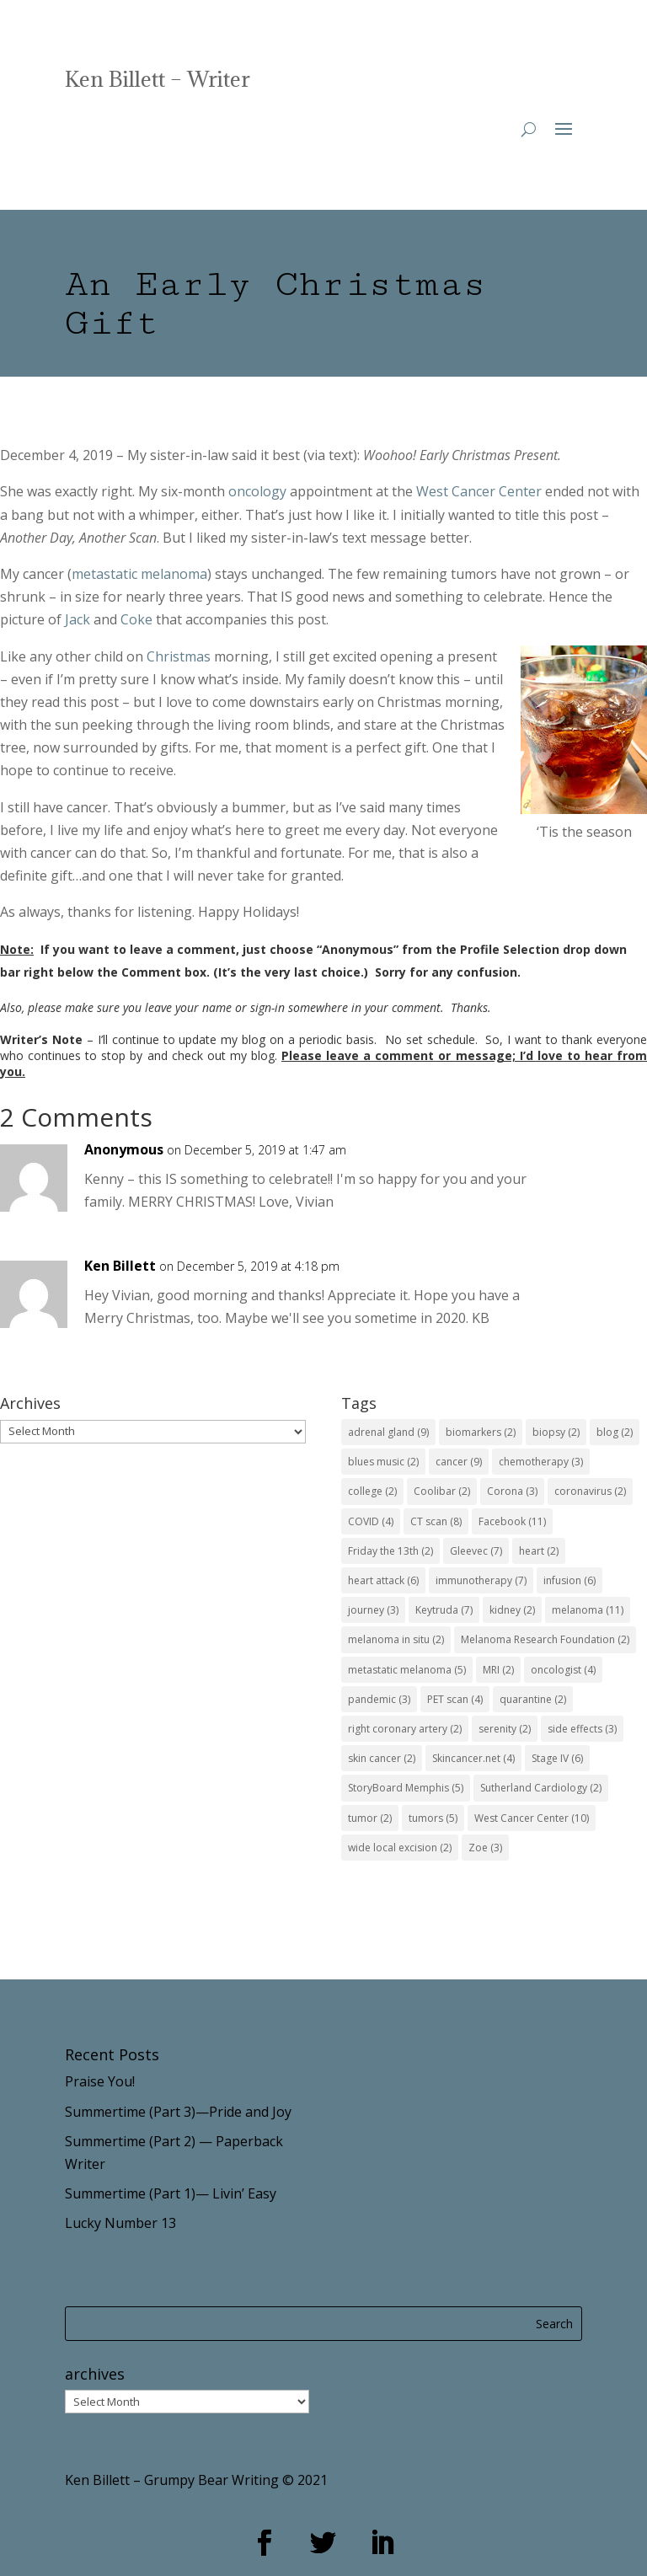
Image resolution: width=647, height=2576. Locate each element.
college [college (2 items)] (372, 1491)
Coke (136, 619)
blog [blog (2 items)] (614, 1432)
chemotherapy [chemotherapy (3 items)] (541, 1461)
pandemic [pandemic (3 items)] (379, 1699)
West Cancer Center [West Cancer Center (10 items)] (531, 1818)
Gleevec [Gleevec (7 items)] (476, 1551)
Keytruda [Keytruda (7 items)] (444, 1610)
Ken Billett (120, 1265)
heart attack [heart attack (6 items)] (383, 1580)
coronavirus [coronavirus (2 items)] (590, 1491)
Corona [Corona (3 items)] (512, 1491)
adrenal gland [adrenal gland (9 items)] (388, 1432)
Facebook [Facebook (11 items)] (512, 1521)
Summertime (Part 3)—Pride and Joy (178, 2111)
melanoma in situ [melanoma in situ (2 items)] (396, 1639)
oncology (257, 491)
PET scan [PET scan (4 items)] (455, 1699)
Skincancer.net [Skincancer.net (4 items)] (473, 1758)
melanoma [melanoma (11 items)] (587, 1610)
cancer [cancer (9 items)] (459, 1461)
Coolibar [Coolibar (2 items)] (442, 1491)
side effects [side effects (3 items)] (582, 1729)
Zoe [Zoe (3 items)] (485, 1847)
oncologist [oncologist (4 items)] (563, 1670)
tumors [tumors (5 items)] (433, 1818)
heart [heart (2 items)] (539, 1551)
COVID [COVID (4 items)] (370, 1521)
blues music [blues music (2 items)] (383, 1461)
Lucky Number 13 (120, 2223)
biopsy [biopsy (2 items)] (556, 1432)
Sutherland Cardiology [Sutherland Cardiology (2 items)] (541, 1788)
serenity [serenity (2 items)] (505, 1729)
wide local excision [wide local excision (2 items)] (400, 1847)
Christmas (179, 656)
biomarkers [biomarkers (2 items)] (481, 1432)
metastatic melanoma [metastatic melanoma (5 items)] (407, 1670)
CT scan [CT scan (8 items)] (436, 1521)
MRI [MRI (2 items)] (498, 1670)
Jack (77, 619)
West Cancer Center (479, 491)
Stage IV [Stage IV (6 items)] (557, 1758)
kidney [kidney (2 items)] (512, 1610)
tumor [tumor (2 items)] (370, 1818)
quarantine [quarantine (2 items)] (533, 1699)
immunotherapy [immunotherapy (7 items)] (481, 1580)
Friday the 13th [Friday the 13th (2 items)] (390, 1551)
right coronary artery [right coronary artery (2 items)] (405, 1729)
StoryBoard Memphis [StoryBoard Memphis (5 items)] (405, 1788)
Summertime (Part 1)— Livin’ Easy (170, 2193)
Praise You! (100, 2081)
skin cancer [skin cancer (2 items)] (381, 1758)
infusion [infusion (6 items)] (569, 1580)
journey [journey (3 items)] (373, 1610)
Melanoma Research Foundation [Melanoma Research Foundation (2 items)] (545, 1639)
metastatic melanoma (139, 574)
